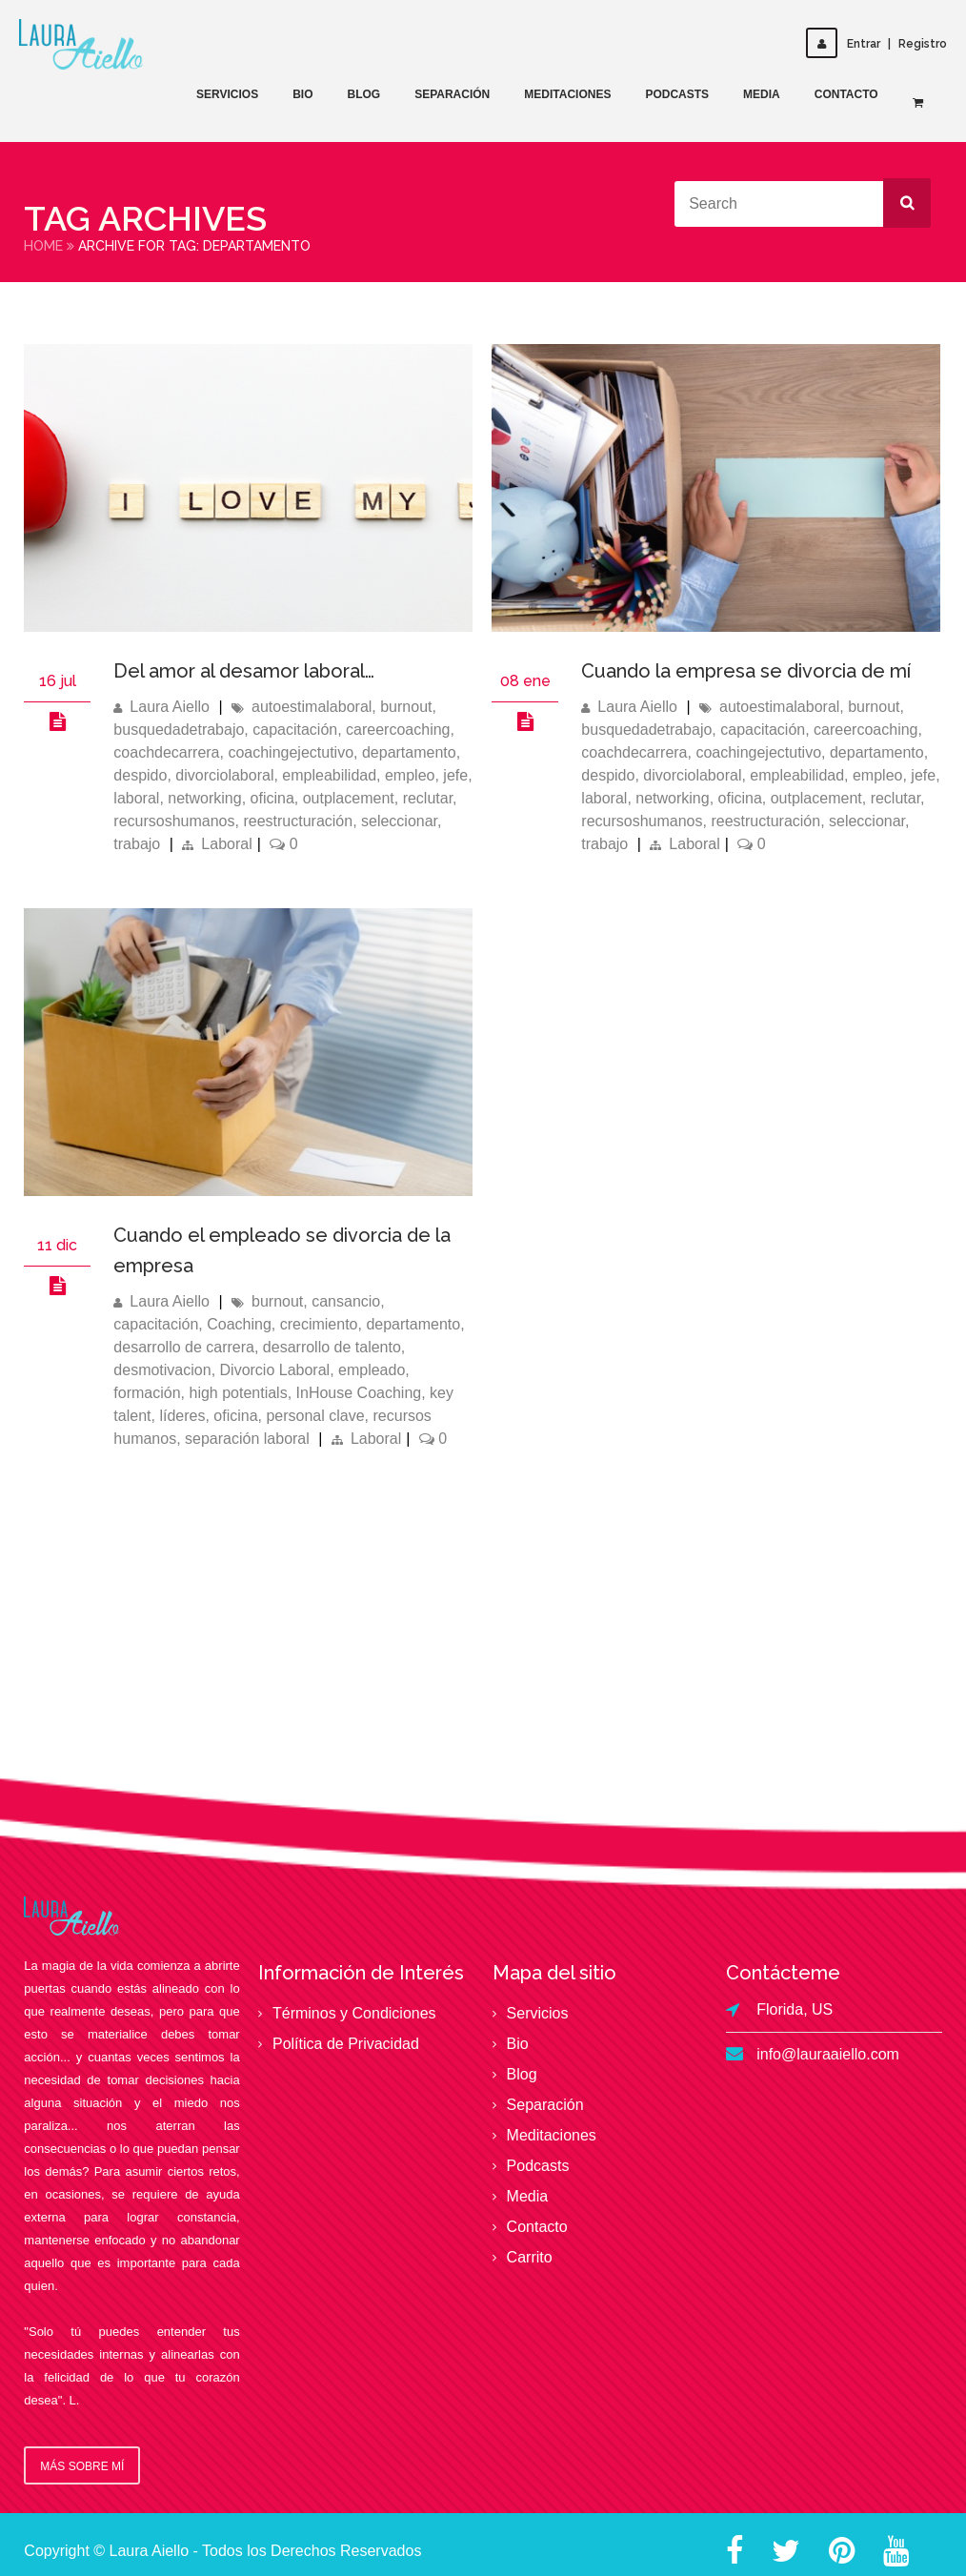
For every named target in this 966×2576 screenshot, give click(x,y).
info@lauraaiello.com (827, 2054)
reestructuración (297, 821)
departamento (409, 752)
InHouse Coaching (359, 1393)
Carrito (530, 2257)
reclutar (428, 798)
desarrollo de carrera (183, 1347)
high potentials (238, 1393)
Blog (363, 94)
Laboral (226, 844)
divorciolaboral (224, 775)
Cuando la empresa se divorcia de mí (746, 670)
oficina (272, 798)
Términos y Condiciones (354, 2013)
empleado (371, 1370)
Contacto (846, 94)
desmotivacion (162, 1370)
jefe (455, 775)
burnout (406, 707)
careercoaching (398, 729)
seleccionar (399, 821)
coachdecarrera (166, 752)
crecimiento (319, 1324)
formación (146, 1393)
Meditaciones (567, 94)
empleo (409, 775)
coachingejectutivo (290, 752)
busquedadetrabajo (178, 729)
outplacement (348, 798)
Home (43, 246)
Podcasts (677, 94)
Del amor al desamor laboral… (243, 670)
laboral (136, 798)
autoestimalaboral (312, 707)
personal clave (315, 1416)
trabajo (136, 844)
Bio (302, 94)
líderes (182, 1416)
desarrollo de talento (332, 1347)
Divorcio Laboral (275, 1370)
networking (204, 798)
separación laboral (247, 1438)
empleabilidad (329, 775)
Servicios (227, 94)
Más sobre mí (82, 2466)
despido (140, 775)
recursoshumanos (173, 821)
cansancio (346, 1301)
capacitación (294, 729)
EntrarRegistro (876, 44)
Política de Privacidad (345, 2044)
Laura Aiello (170, 707)
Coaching (239, 1324)
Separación (452, 94)
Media (761, 94)
